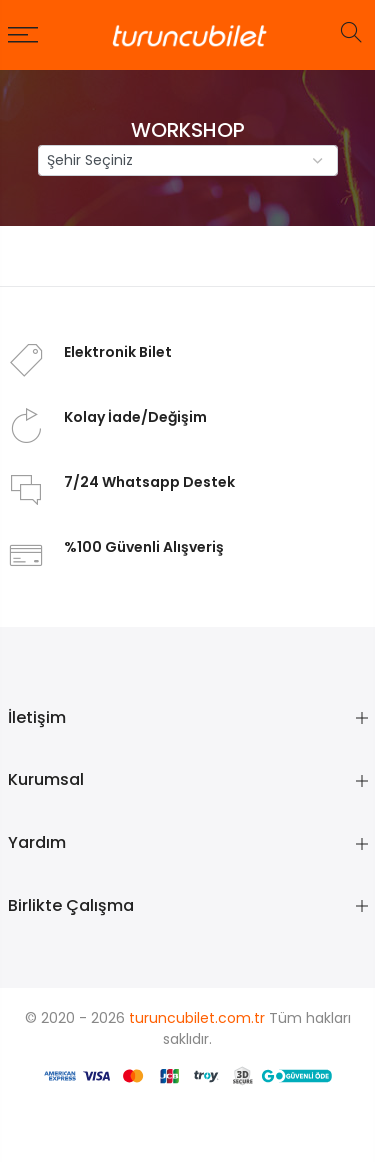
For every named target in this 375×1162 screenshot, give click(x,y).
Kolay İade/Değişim (135, 417)
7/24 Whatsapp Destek (149, 482)
